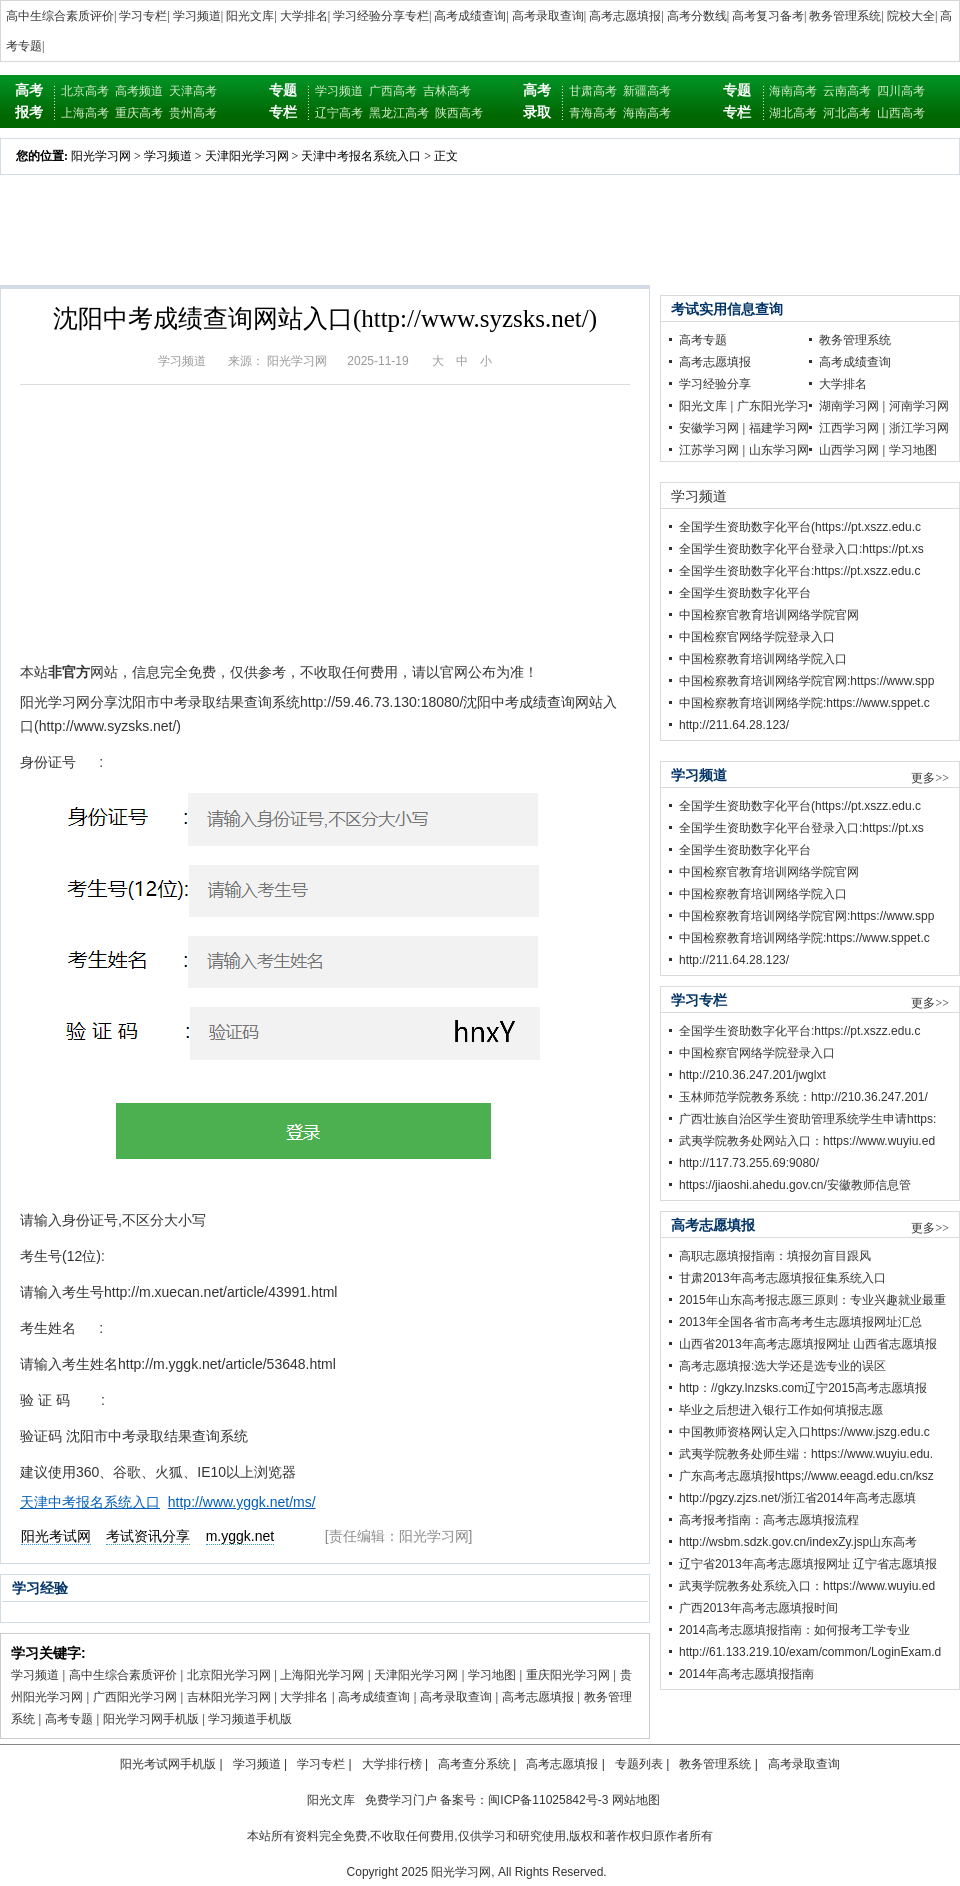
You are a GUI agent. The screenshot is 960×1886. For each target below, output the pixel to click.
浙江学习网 (919, 428)
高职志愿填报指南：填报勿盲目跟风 (775, 1256)
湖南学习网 (849, 406)
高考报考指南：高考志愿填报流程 (769, 1520)
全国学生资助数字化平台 (745, 593)
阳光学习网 (101, 156)
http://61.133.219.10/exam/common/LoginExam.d (810, 1652)
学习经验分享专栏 (381, 16)
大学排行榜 (392, 1764)
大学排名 (304, 16)
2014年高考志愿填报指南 (746, 1674)
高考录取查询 (548, 16)
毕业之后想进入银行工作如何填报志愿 (781, 1410)
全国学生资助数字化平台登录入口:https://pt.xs (801, 549)
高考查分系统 (474, 1764)
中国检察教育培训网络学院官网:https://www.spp (806, 681)
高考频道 (139, 91)
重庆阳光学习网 (568, 1675)
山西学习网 (849, 450)
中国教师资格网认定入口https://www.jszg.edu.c (804, 1432)
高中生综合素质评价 (60, 16)
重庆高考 (139, 113)
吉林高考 (447, 91)
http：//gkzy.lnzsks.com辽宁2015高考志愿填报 (803, 1388)
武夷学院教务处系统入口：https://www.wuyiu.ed (807, 1586)
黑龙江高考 (399, 113)
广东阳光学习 (773, 406)
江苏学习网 (709, 450)
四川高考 (901, 91)
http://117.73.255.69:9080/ (749, 1163)
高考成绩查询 (470, 16)
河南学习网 (919, 406)
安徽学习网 (709, 428)
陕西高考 (459, 113)
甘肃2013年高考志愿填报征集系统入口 (782, 1278)
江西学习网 (849, 428)
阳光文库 (250, 16)
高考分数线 (697, 16)
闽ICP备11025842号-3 (548, 1800)
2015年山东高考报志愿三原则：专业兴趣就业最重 (812, 1300)
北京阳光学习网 (229, 1675)
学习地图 (492, 1675)
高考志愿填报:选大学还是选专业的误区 (782, 1366)
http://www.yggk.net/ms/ (242, 1502)
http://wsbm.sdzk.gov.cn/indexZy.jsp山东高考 (798, 1542)
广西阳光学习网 (135, 1697)
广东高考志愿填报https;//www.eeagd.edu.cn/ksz (806, 1476)
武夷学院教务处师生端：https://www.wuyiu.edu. (806, 1454)
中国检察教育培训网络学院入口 (763, 659)
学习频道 (197, 16)
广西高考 (393, 91)
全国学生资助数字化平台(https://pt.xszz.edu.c (800, 527)
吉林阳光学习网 (229, 1697)
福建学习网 (779, 428)
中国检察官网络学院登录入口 (757, 637)
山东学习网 (779, 450)
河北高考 (847, 113)
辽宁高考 (339, 113)
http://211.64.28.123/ (734, 725)
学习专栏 (143, 16)
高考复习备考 (768, 16)
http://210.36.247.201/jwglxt (752, 1075)
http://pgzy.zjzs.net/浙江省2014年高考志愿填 (797, 1498)
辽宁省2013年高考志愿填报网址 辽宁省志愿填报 (808, 1564)
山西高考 (901, 113)
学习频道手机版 (250, 1719)
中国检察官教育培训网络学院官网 (769, 615)
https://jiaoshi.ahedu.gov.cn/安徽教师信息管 (795, 1185)
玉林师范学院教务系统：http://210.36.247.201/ (803, 1097)
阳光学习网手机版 (151, 1719)
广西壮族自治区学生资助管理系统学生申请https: (807, 1119)
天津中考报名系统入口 (361, 156)
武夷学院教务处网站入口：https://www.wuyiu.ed (807, 1141)
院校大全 (911, 16)
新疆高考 (647, 91)
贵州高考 (193, 113)
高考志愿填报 (625, 16)
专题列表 (639, 1764)
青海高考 (593, 113)
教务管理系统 (845, 16)
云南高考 (847, 91)
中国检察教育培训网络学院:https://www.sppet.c (804, 703)
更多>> (930, 778)
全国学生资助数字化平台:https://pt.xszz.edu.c (799, 571)
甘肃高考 (593, 91)
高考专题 (69, 1719)
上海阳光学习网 (322, 1675)
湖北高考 (793, 113)
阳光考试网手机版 (168, 1764)
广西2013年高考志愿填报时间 (758, 1608)
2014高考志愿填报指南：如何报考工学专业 (794, 1630)
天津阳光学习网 (247, 156)
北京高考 (85, 91)
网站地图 (636, 1800)
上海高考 (85, 113)
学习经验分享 (715, 384)
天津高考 (193, 91)
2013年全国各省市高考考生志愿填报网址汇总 (800, 1322)
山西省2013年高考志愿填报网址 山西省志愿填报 (808, 1344)
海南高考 (647, 113)
